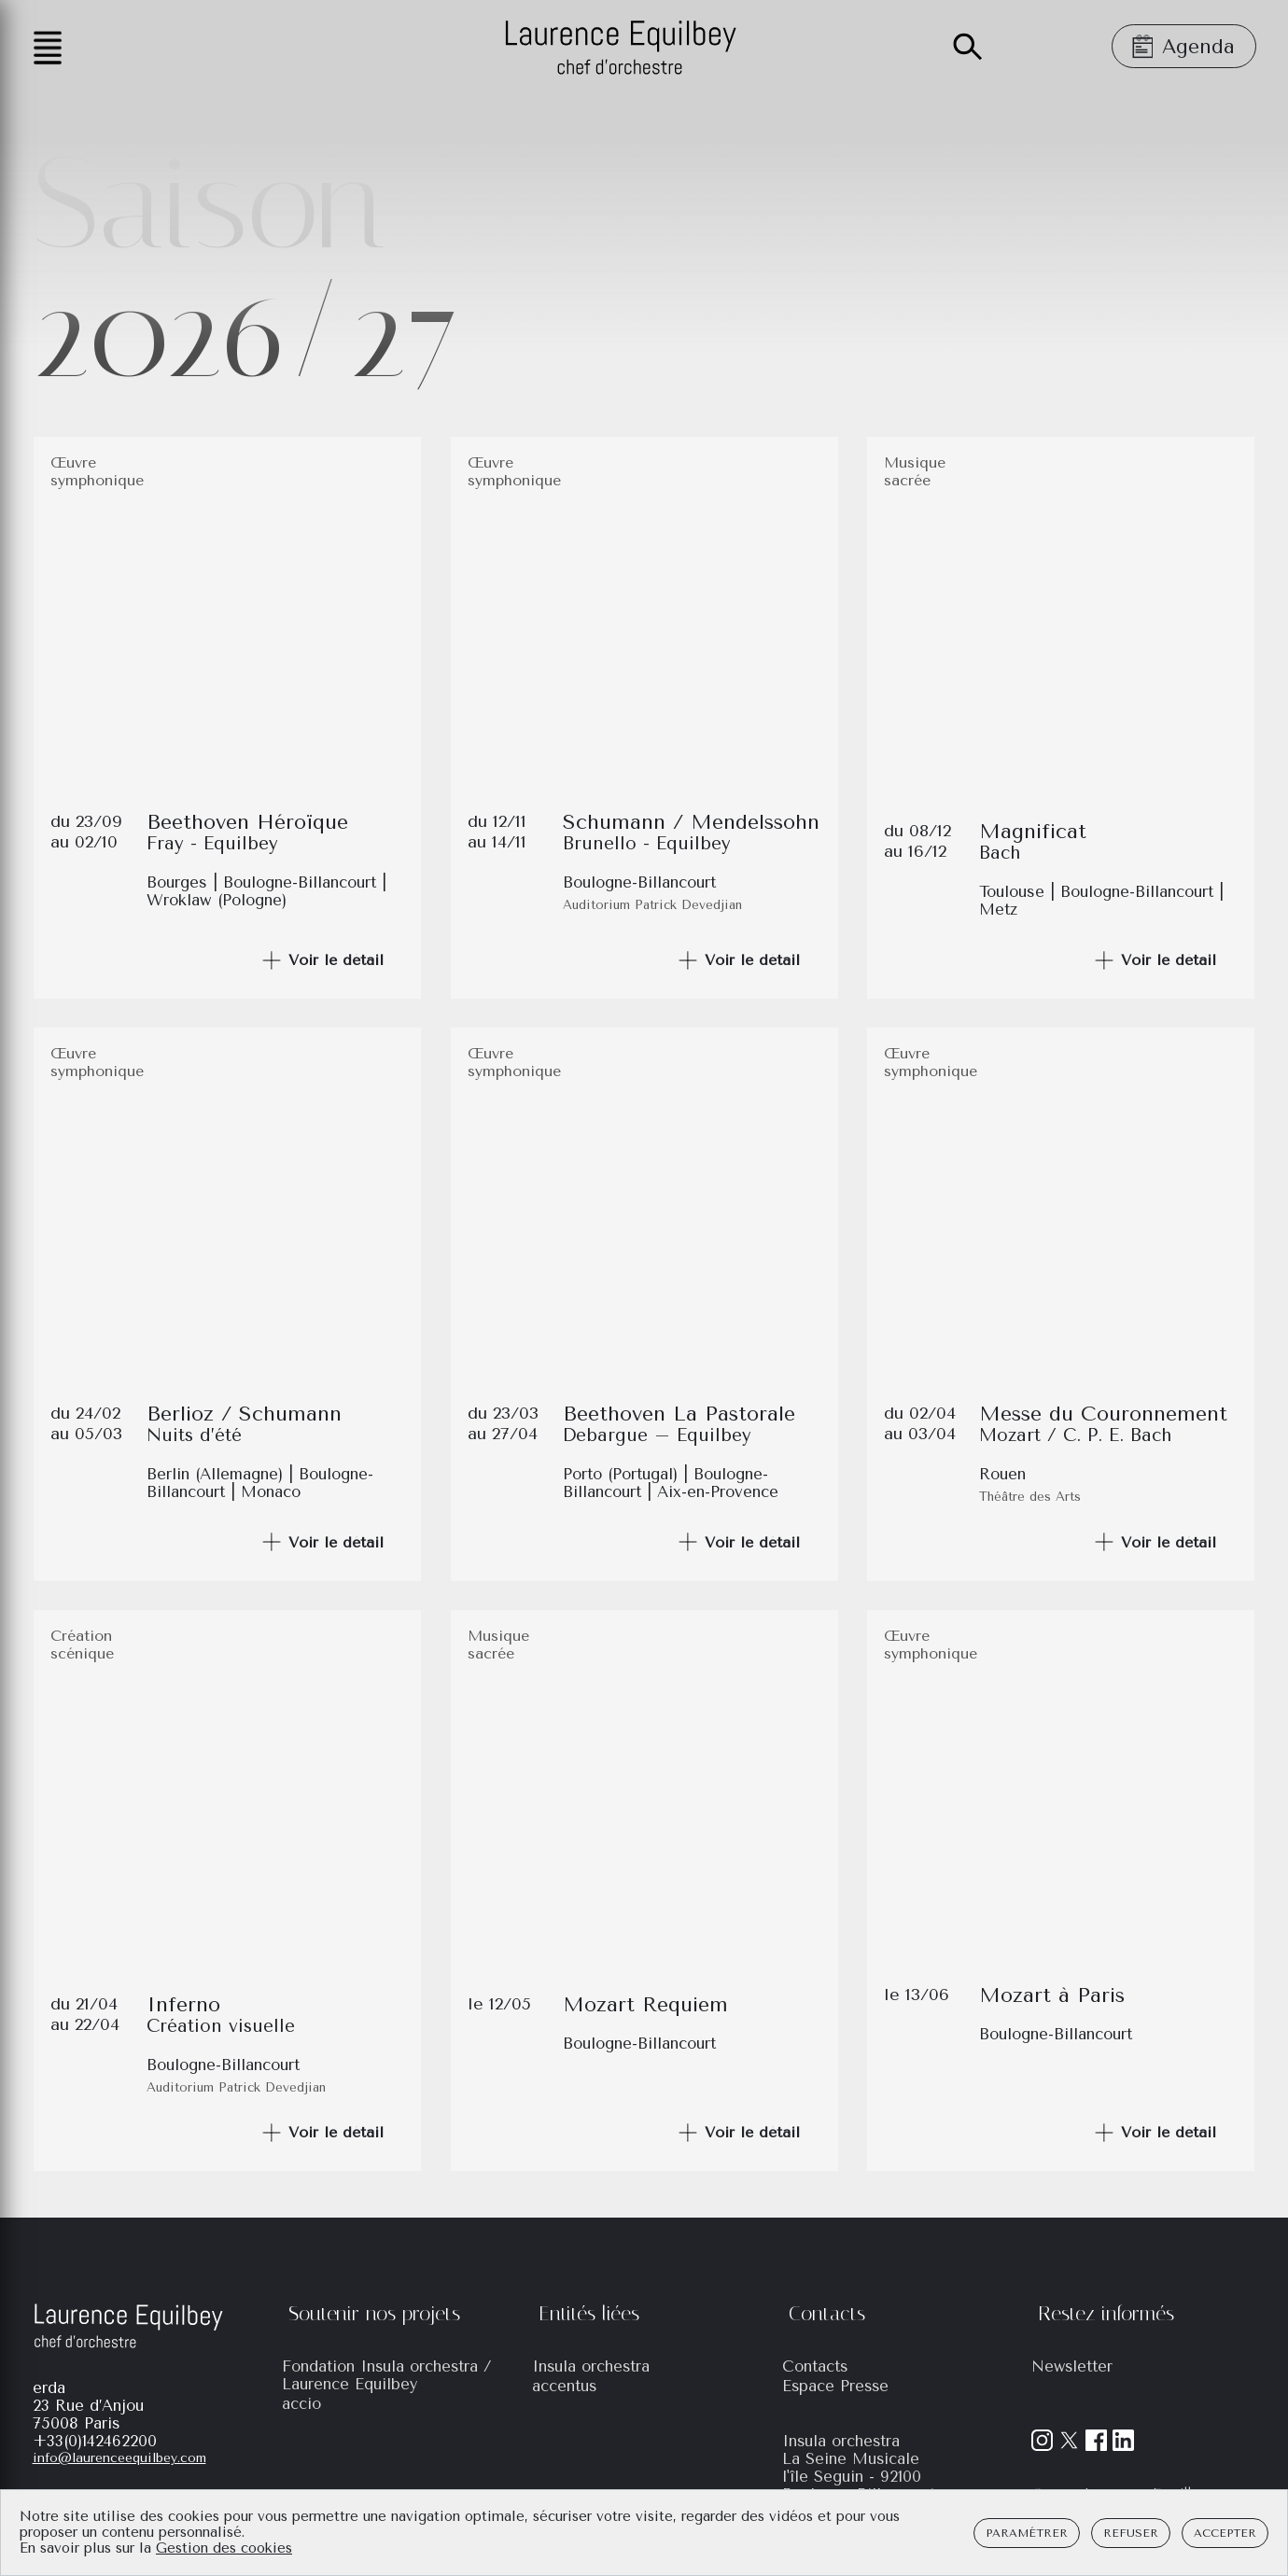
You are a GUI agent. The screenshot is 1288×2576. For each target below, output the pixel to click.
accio (301, 2404)
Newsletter (1072, 2366)
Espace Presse (835, 2386)
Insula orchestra (591, 2366)
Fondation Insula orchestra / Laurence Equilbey (387, 2375)
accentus (564, 2386)
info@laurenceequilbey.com (119, 2458)
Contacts (814, 2366)
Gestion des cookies (224, 2548)
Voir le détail (322, 960)
